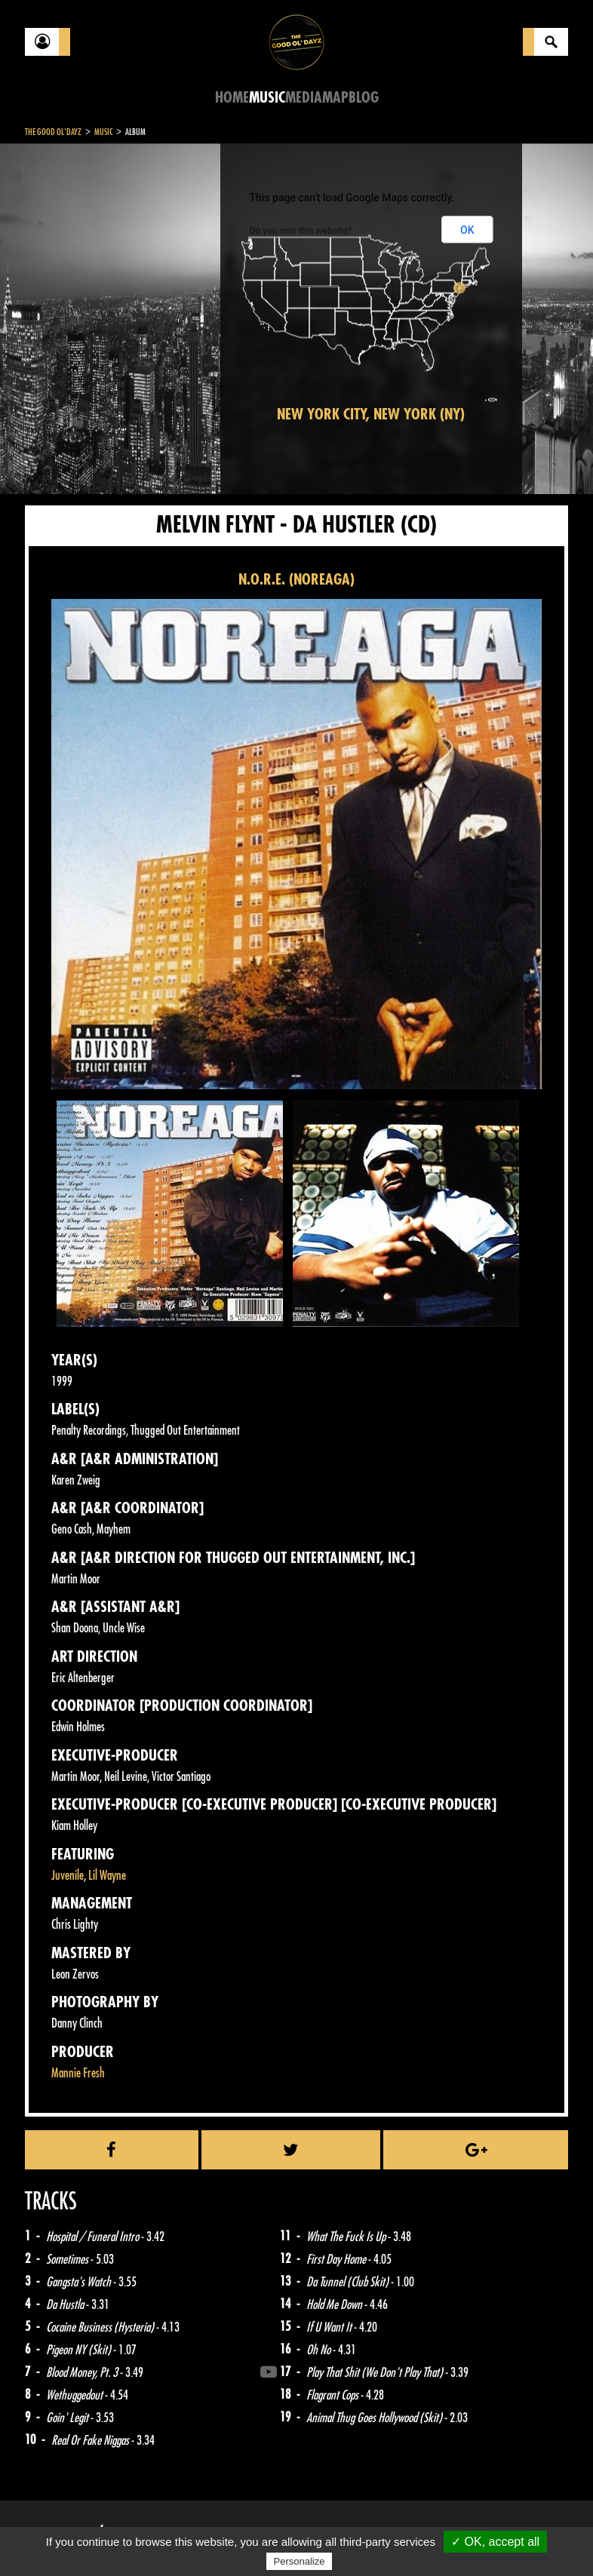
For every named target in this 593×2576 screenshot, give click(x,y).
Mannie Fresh (78, 2073)
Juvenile (67, 1875)
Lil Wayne (107, 1875)
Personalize (299, 2561)
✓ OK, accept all (495, 2541)
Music (267, 98)
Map (335, 98)
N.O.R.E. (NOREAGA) (296, 580)
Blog (364, 98)
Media (303, 98)
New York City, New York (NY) (371, 414)
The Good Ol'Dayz (53, 132)
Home (232, 98)
